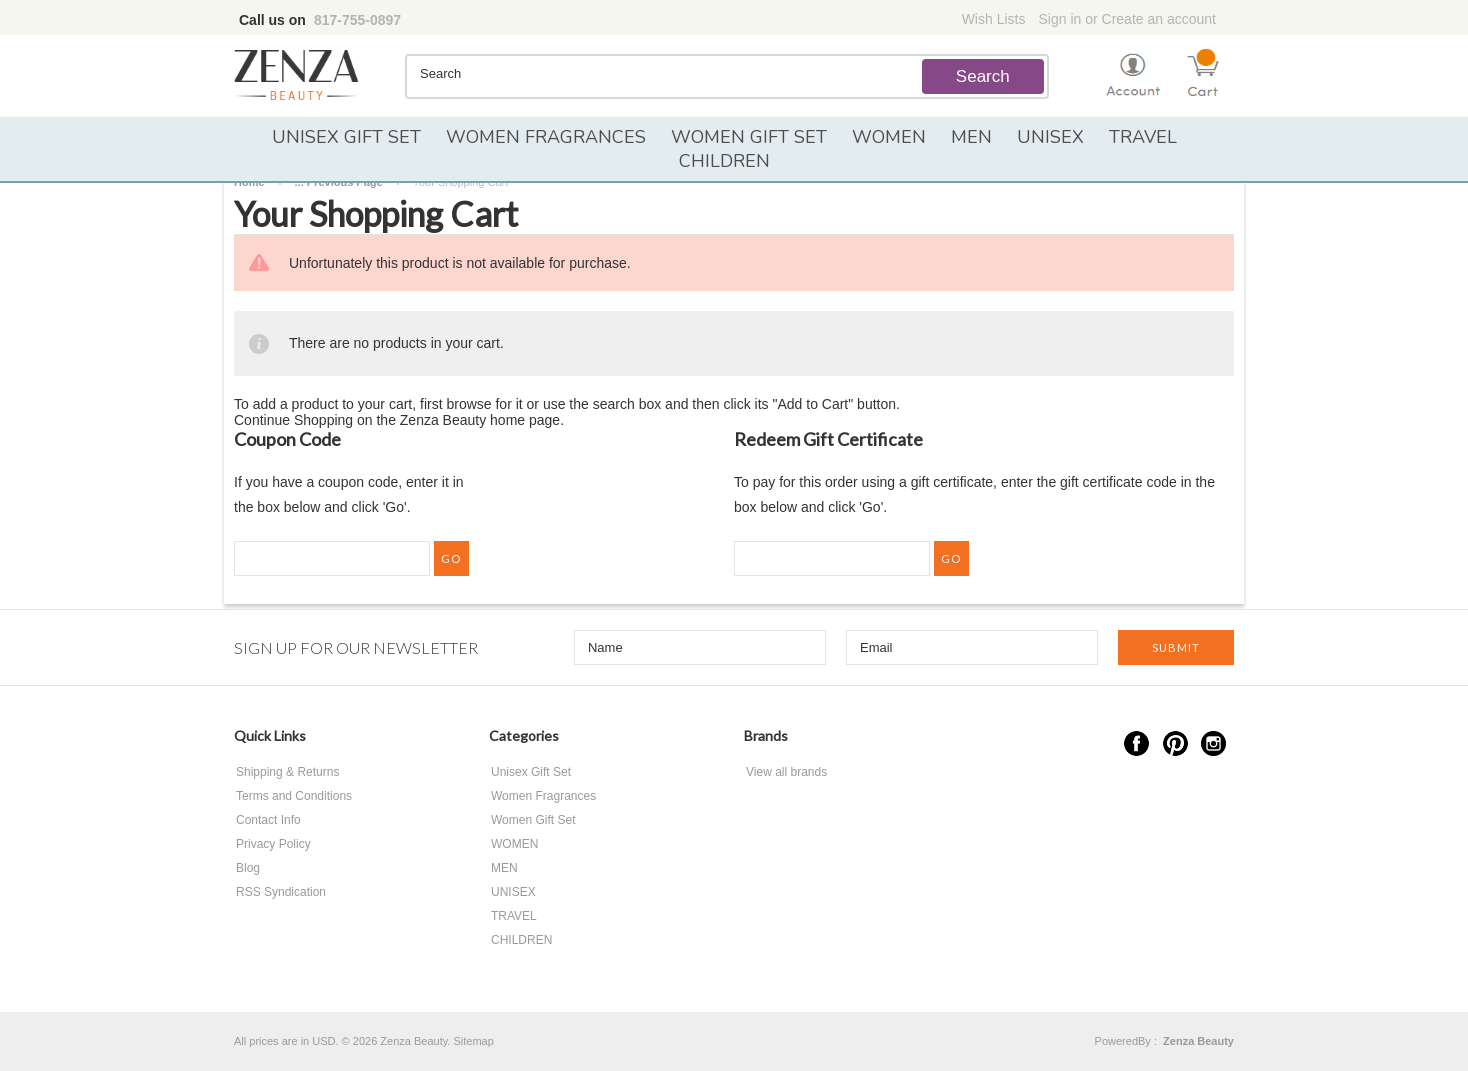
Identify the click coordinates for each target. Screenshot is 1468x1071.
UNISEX (1050, 137)
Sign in (1059, 19)
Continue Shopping (293, 420)
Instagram (1213, 743)
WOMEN (889, 137)
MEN (971, 137)
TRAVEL (1143, 137)
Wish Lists (994, 19)
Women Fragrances (546, 137)
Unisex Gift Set (346, 137)
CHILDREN (724, 161)
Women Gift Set (749, 137)
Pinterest (1175, 743)
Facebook (1136, 743)
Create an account (1159, 19)
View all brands (786, 772)
